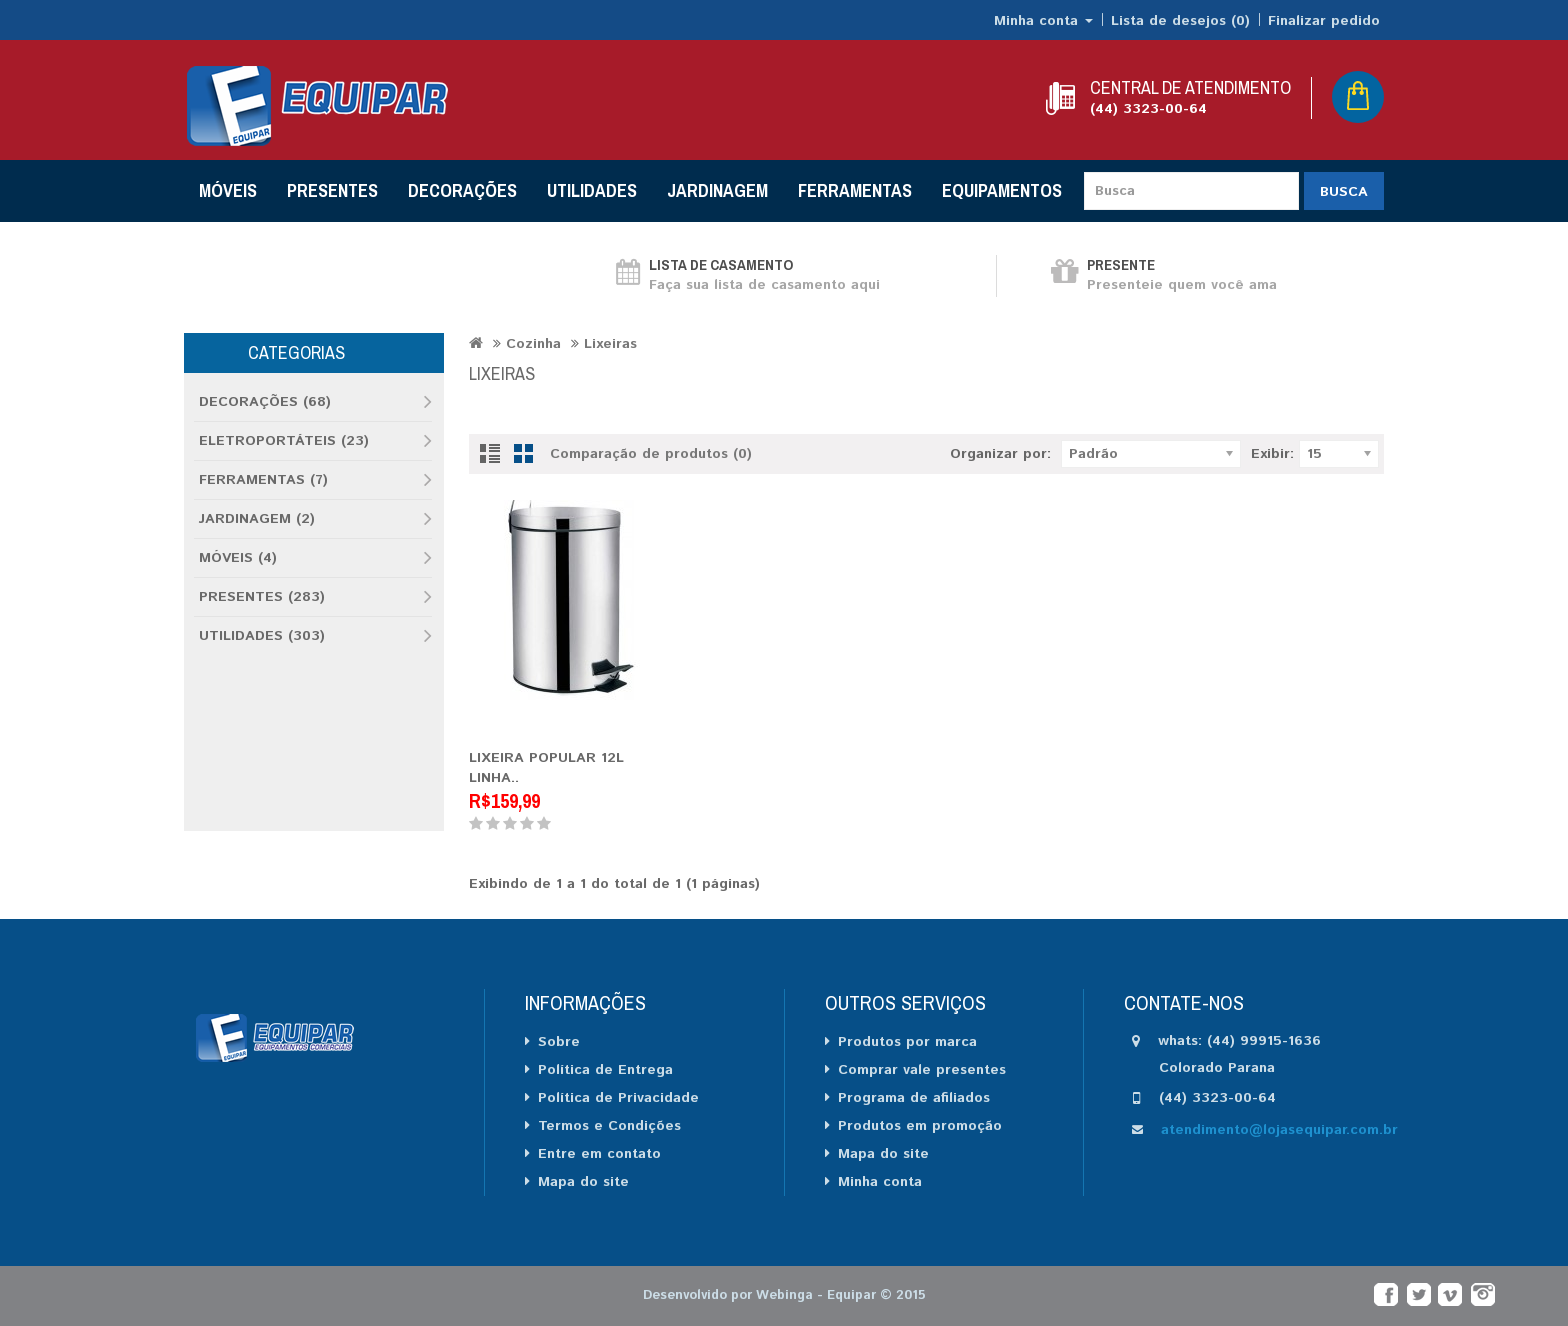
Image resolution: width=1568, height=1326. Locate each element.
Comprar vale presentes (922, 1070)
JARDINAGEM (717, 190)
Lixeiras (610, 344)
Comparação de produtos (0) (651, 454)
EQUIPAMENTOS (1002, 190)
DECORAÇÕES (462, 190)
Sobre (559, 1042)
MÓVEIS (228, 190)
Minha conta (880, 1182)
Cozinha (533, 344)
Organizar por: (1000, 454)
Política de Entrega (605, 1070)
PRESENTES (332, 190)
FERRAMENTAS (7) (263, 480)
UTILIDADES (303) (262, 636)
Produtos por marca (907, 1042)
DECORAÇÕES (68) (265, 402)
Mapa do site (583, 1182)
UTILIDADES (592, 190)
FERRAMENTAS (855, 190)
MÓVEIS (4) (238, 558)
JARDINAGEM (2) (257, 519)
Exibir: (1272, 454)
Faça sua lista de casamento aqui (764, 285)
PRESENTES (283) (262, 597)
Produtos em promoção (920, 1126)
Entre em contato (599, 1154)
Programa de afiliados (914, 1098)
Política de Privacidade (618, 1098)
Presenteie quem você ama (1182, 285)
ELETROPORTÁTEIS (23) (284, 441)
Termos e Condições (609, 1126)
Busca (1344, 192)
